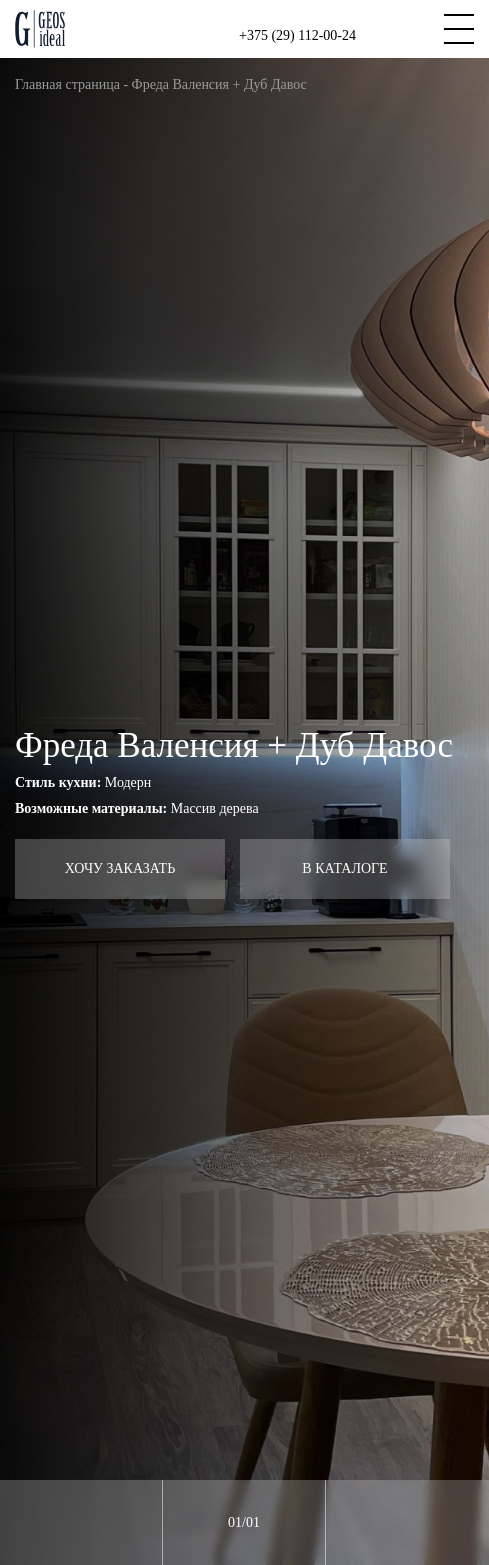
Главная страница (67, 84)
